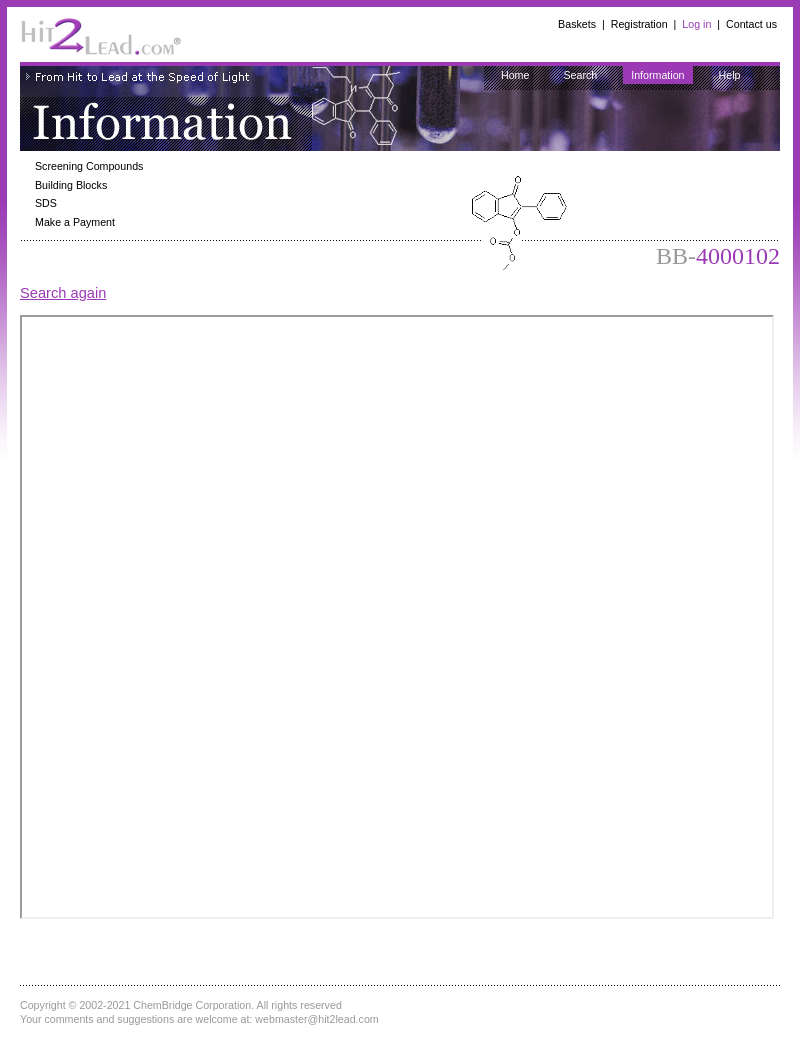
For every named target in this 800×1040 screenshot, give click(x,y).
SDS (46, 203)
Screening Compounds (89, 166)
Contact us (751, 24)
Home (515, 75)
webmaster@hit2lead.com (316, 1019)
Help (730, 75)
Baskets (577, 24)
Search (580, 75)
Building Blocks (71, 185)
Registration (639, 24)
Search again (63, 293)
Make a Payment (75, 222)
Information (657, 75)
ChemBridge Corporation (192, 1005)
